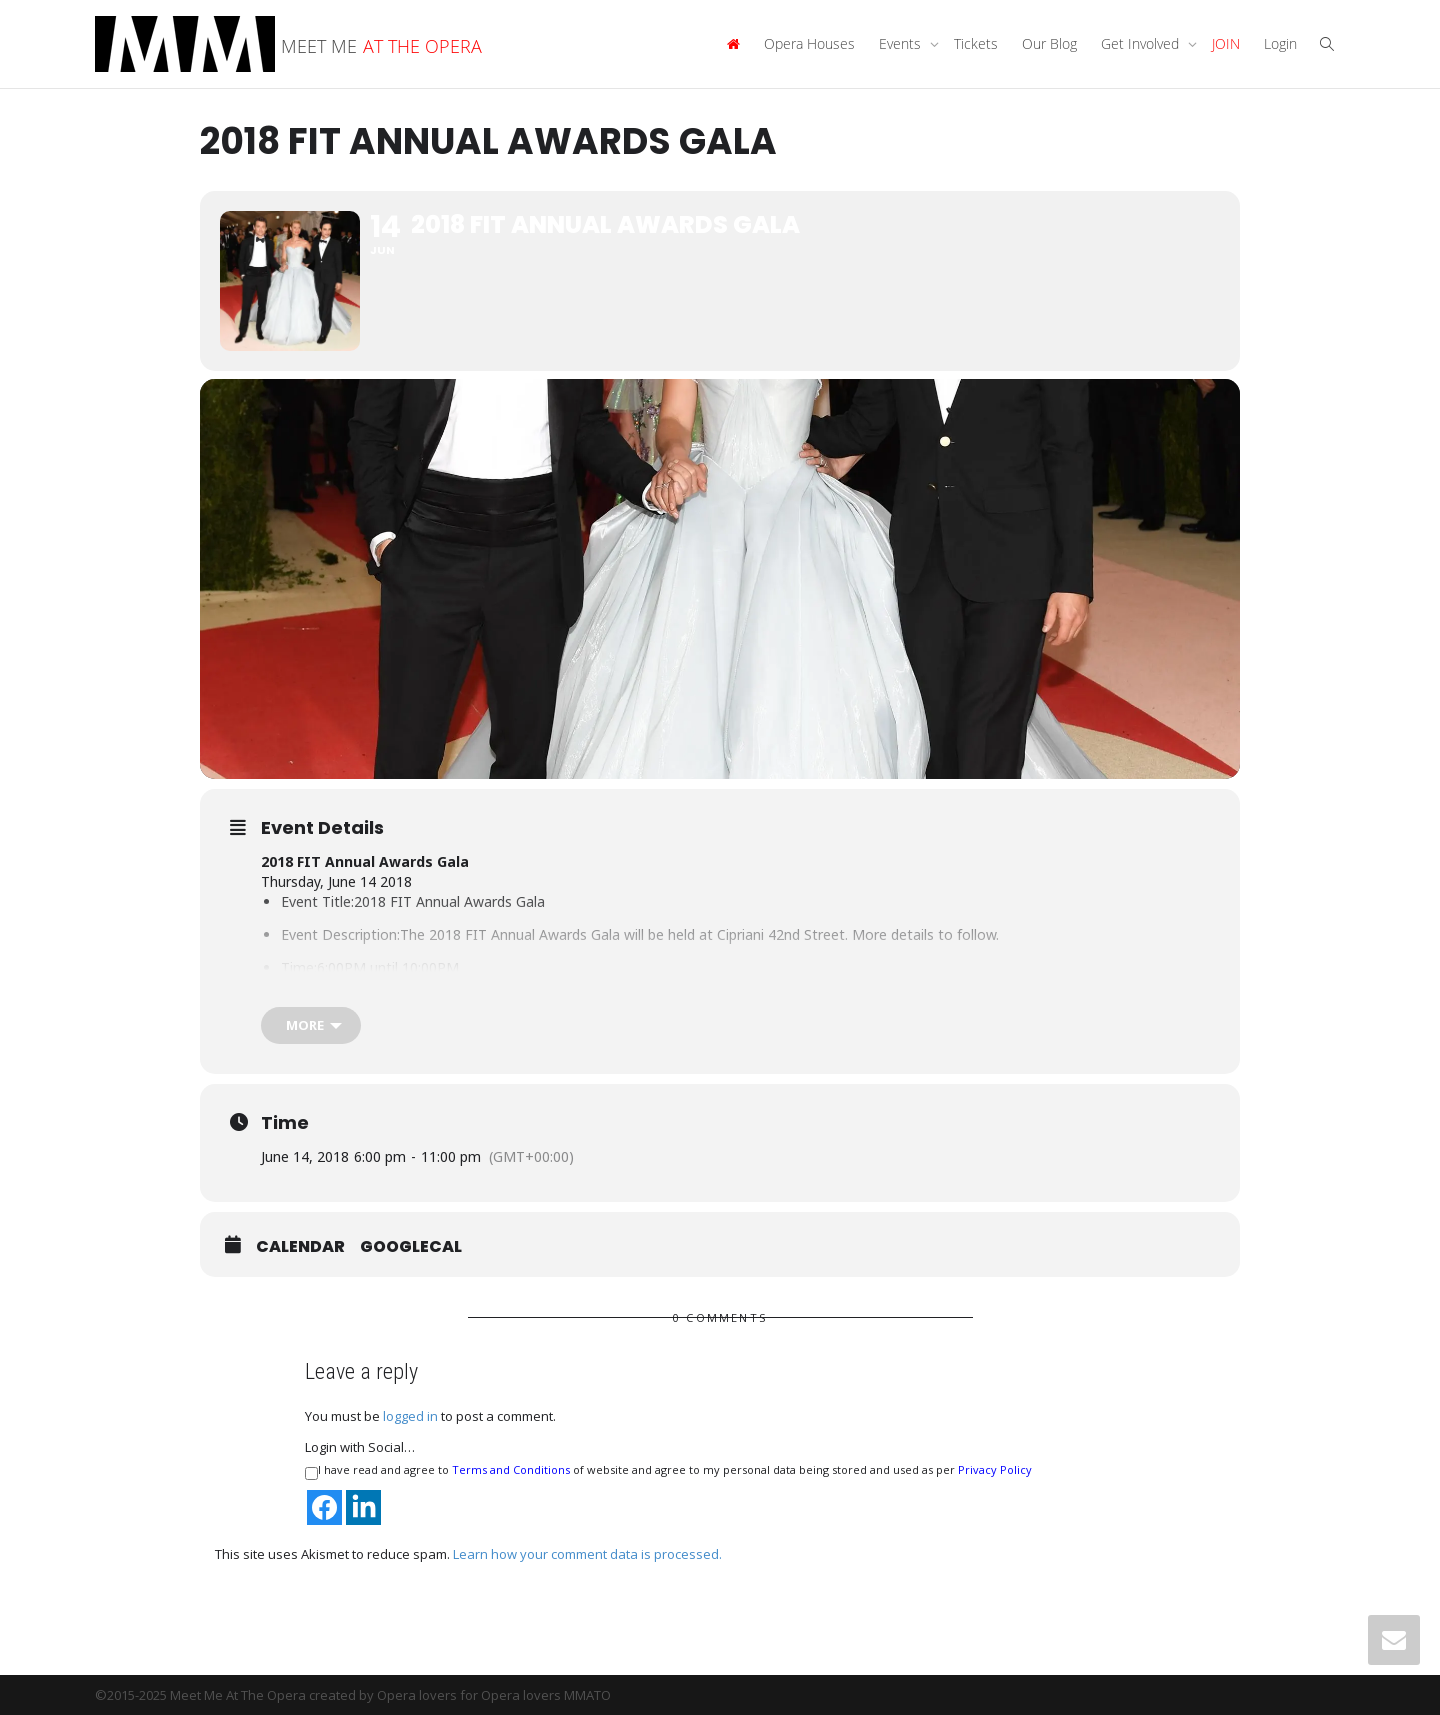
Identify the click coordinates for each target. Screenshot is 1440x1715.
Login (1280, 43)
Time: (299, 967)
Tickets (976, 43)
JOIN (1226, 43)
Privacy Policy (995, 1469)
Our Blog (1049, 43)
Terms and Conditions (511, 1469)
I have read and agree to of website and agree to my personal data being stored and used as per (668, 1471)
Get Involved (1142, 43)
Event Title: (317, 901)
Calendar (300, 1247)
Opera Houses (809, 43)
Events (902, 43)
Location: (311, 1000)
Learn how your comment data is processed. (587, 1554)
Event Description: (340, 934)
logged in (410, 1416)
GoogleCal (411, 1247)
